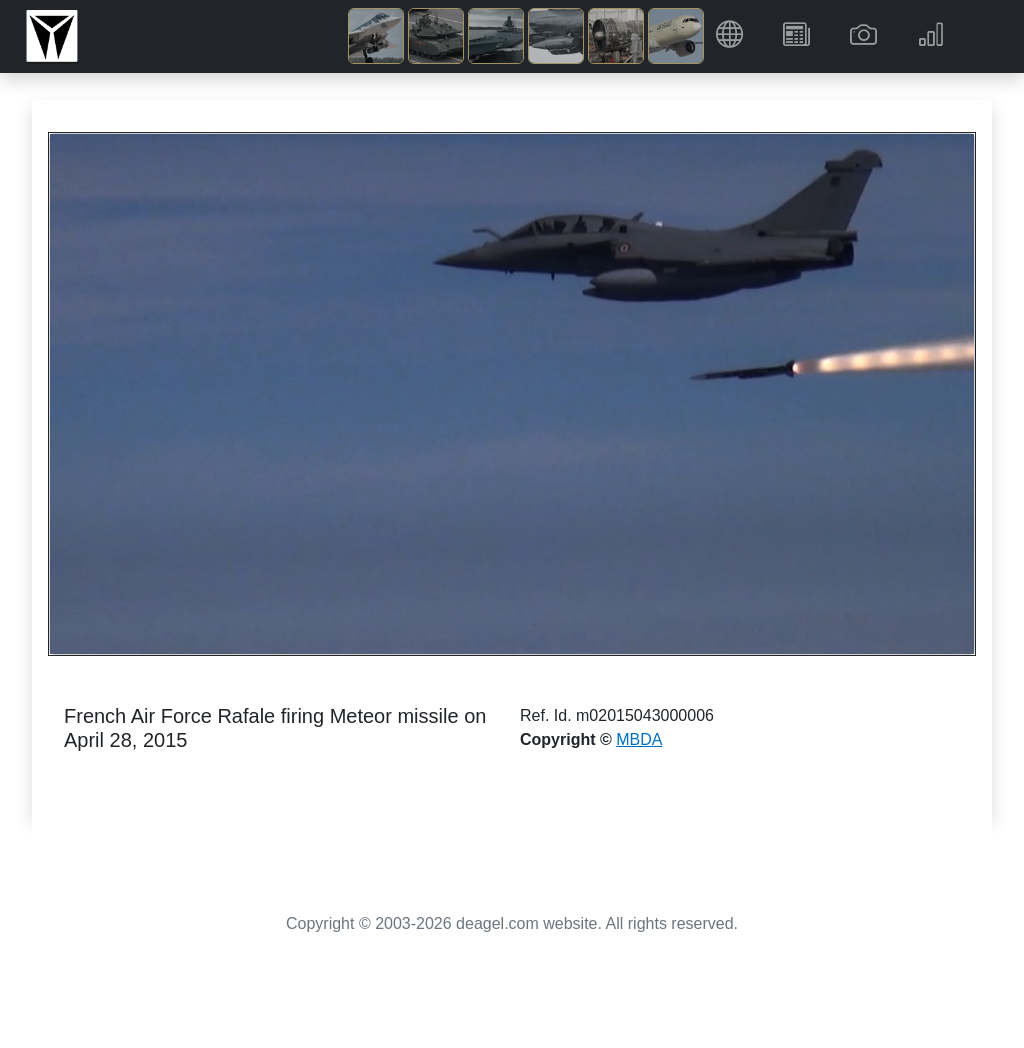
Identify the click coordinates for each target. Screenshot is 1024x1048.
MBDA (639, 739)
